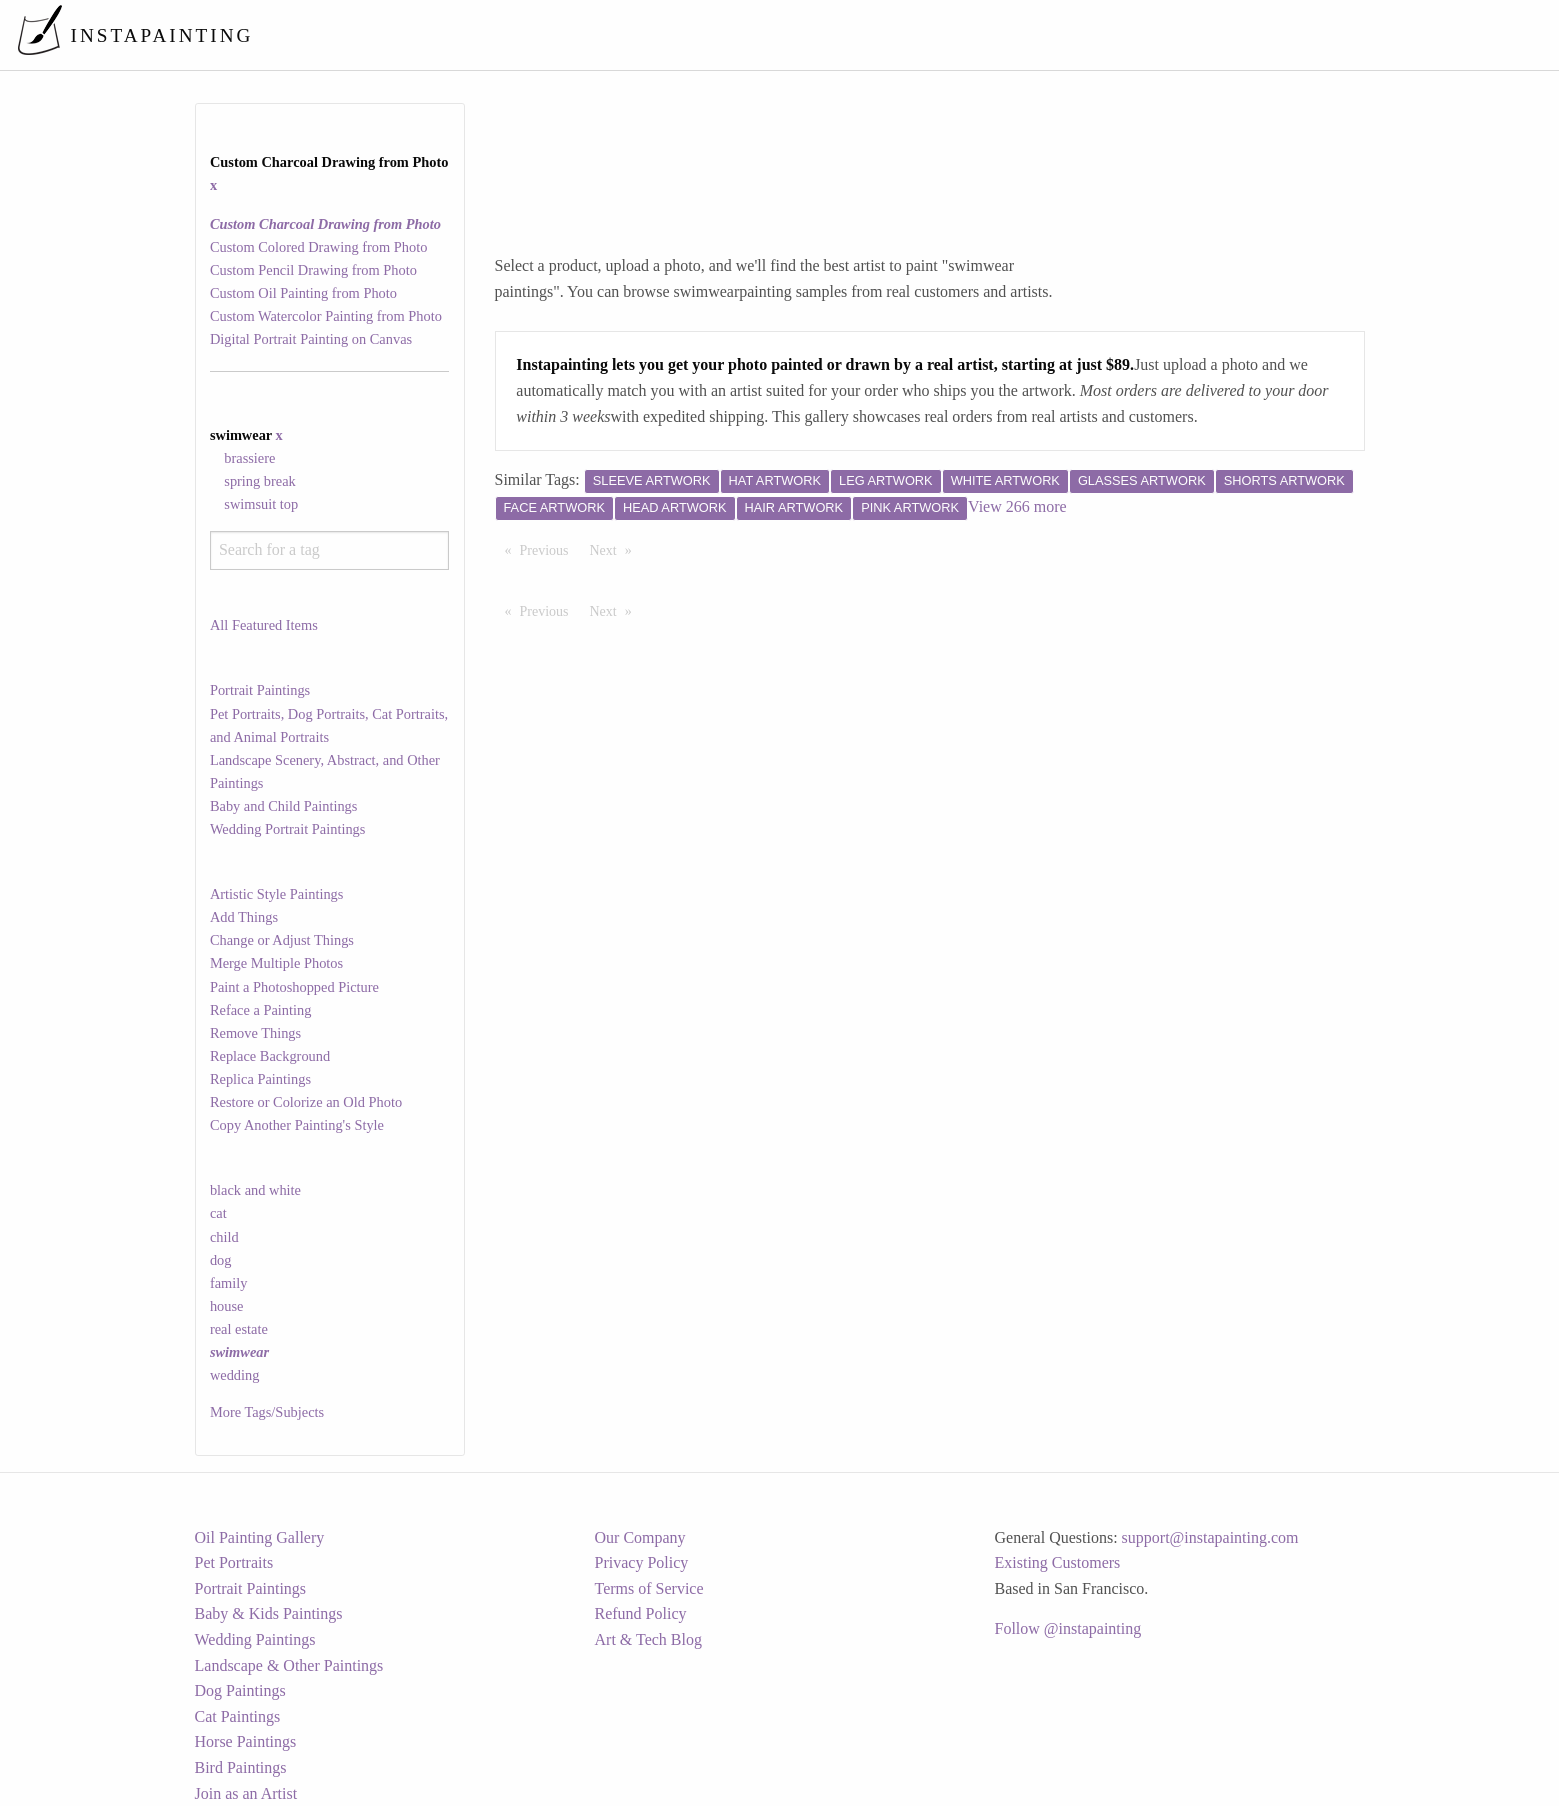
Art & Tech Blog (648, 1639)
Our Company (640, 1537)
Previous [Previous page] (549, 549)
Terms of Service (649, 1588)
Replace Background (270, 1056)
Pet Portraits (234, 1562)
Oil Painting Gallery (260, 1537)
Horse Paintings (246, 1741)
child (224, 1237)
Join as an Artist (246, 1793)
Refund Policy (641, 1613)
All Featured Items (264, 625)
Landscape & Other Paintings (289, 1665)
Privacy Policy (642, 1562)
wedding (235, 1375)
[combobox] (329, 550)
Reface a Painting (261, 1010)
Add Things (244, 917)
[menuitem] (1123, 34)
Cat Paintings (238, 1716)
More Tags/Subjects (267, 1412)
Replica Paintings (260, 1079)
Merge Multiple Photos (276, 963)
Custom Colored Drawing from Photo (318, 247)
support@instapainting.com (1210, 1537)
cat (218, 1213)
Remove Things (255, 1033)
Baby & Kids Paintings (269, 1613)
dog (221, 1260)
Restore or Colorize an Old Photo (306, 1102)
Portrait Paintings (260, 690)
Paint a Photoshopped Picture (294, 987)
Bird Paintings (241, 1767)
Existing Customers (1058, 1562)
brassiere (249, 458)
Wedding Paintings (255, 1639)
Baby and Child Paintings (284, 806)
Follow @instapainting (1068, 1628)
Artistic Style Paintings (277, 894)
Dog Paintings (240, 1690)
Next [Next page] (616, 549)
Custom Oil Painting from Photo (303, 293)
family (229, 1283)
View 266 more (1017, 506)
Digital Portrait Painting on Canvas (311, 339)
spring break (260, 481)
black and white (255, 1190)
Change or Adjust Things (282, 940)
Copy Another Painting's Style (297, 1125)
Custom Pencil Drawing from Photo (313, 270)
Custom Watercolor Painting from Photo (326, 316)
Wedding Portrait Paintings (288, 829)
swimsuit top (261, 504)
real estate (239, 1329)
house (227, 1306)
